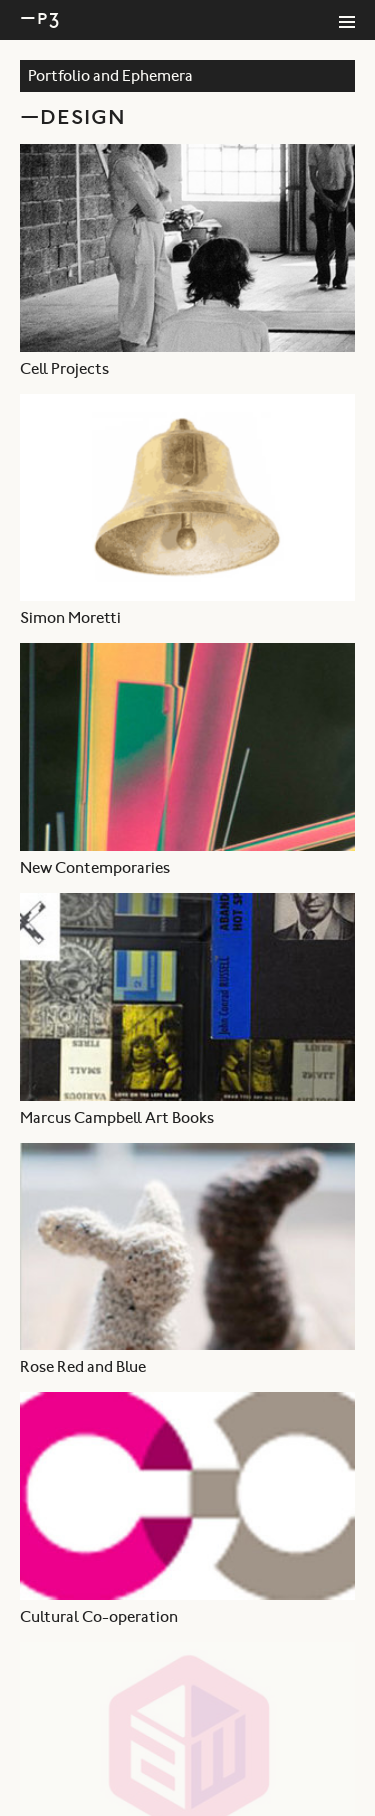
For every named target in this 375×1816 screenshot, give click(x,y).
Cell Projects (64, 370)
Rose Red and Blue (83, 1368)
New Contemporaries (95, 869)
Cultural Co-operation (99, 1618)
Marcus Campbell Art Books (117, 1119)
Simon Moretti (70, 619)
